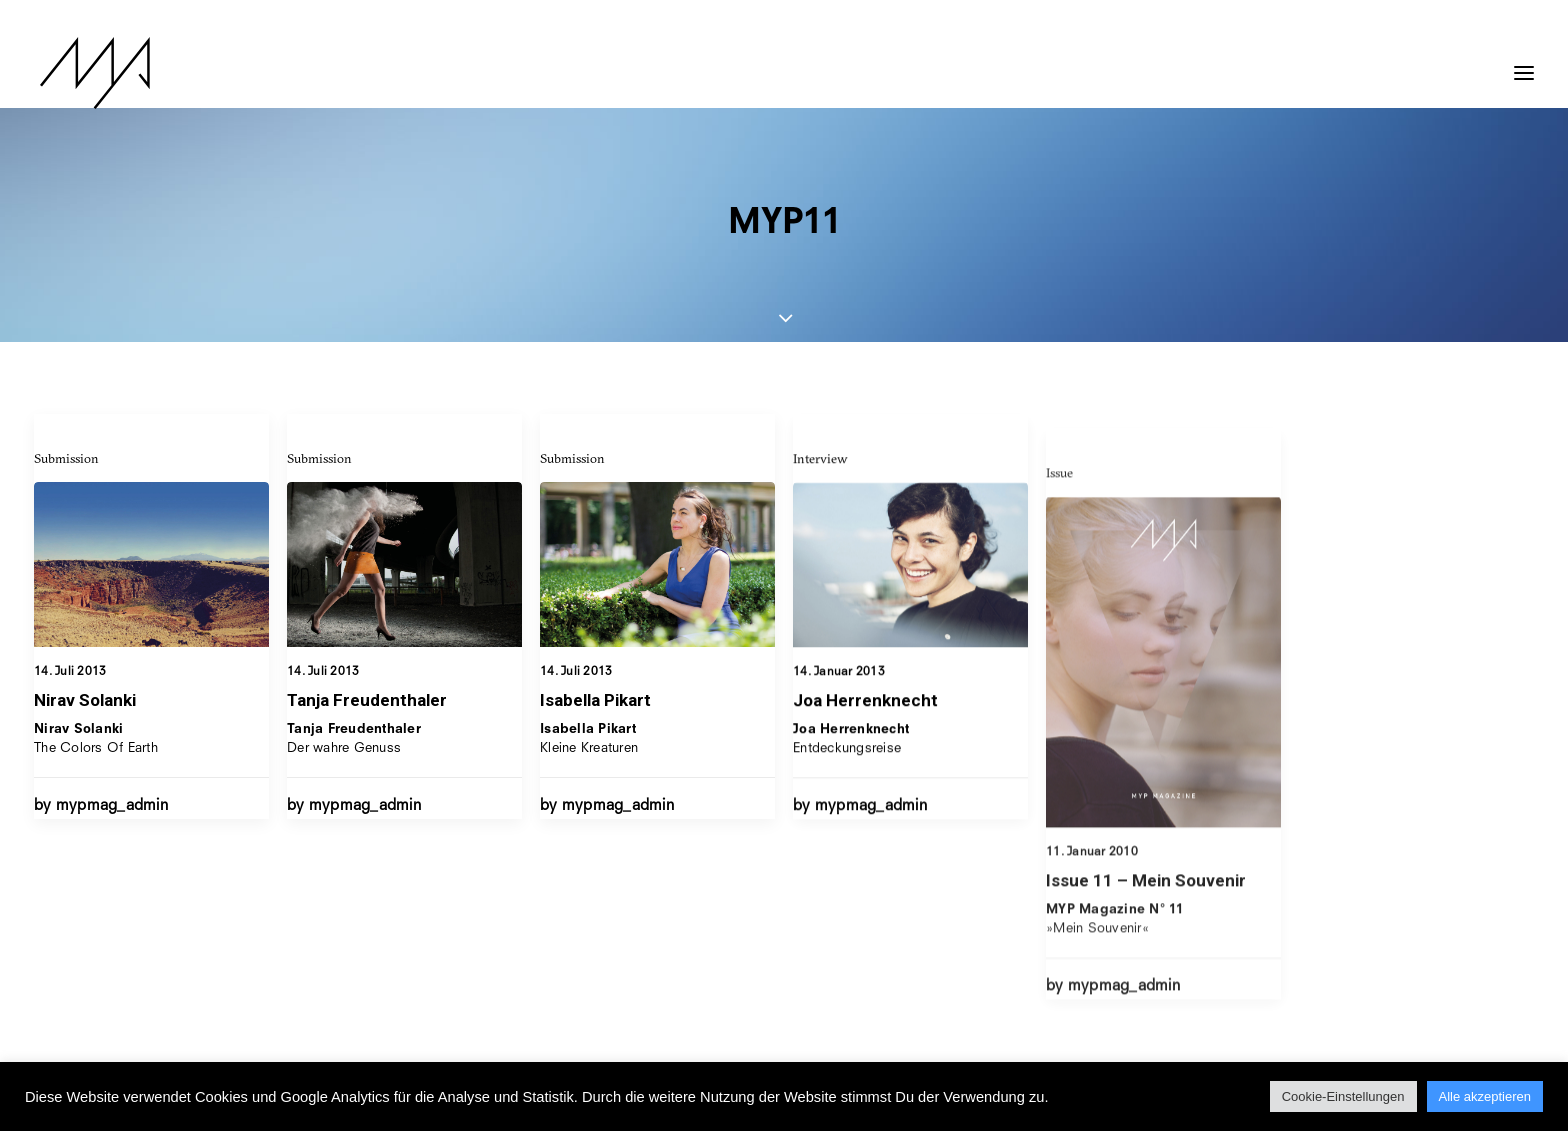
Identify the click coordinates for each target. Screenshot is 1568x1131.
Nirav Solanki (85, 700)
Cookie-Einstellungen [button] (1343, 1096)
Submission (66, 458)
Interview (820, 517)
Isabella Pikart (595, 718)
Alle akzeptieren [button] (1485, 1096)
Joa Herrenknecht (865, 760)
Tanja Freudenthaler (367, 701)
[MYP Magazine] (89, 73)
